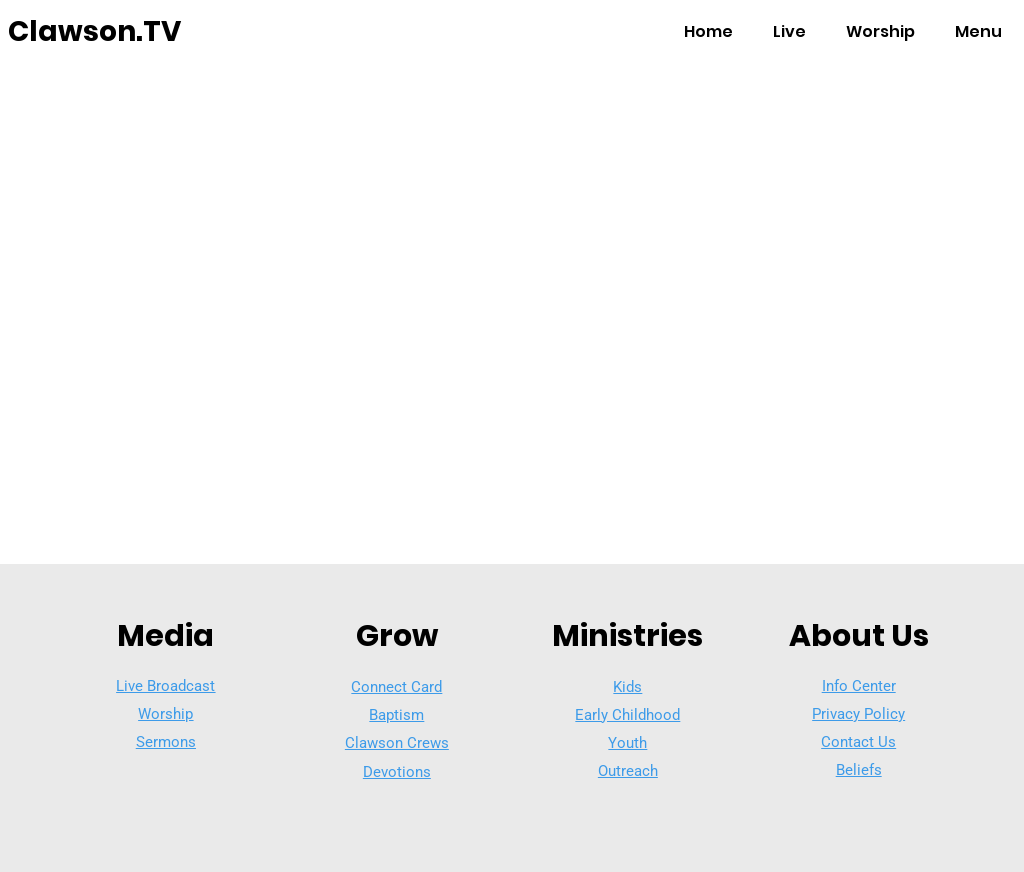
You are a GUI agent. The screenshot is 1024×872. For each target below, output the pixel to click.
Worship (165, 714)
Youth (627, 743)
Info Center (859, 686)
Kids (627, 687)
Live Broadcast (165, 686)
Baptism (396, 715)
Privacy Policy (858, 714)
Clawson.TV (94, 31)
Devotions (397, 772)
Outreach (628, 771)
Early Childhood (627, 715)
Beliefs (859, 770)
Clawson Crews (397, 743)
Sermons (166, 742)
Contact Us (858, 742)
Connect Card (396, 687)
